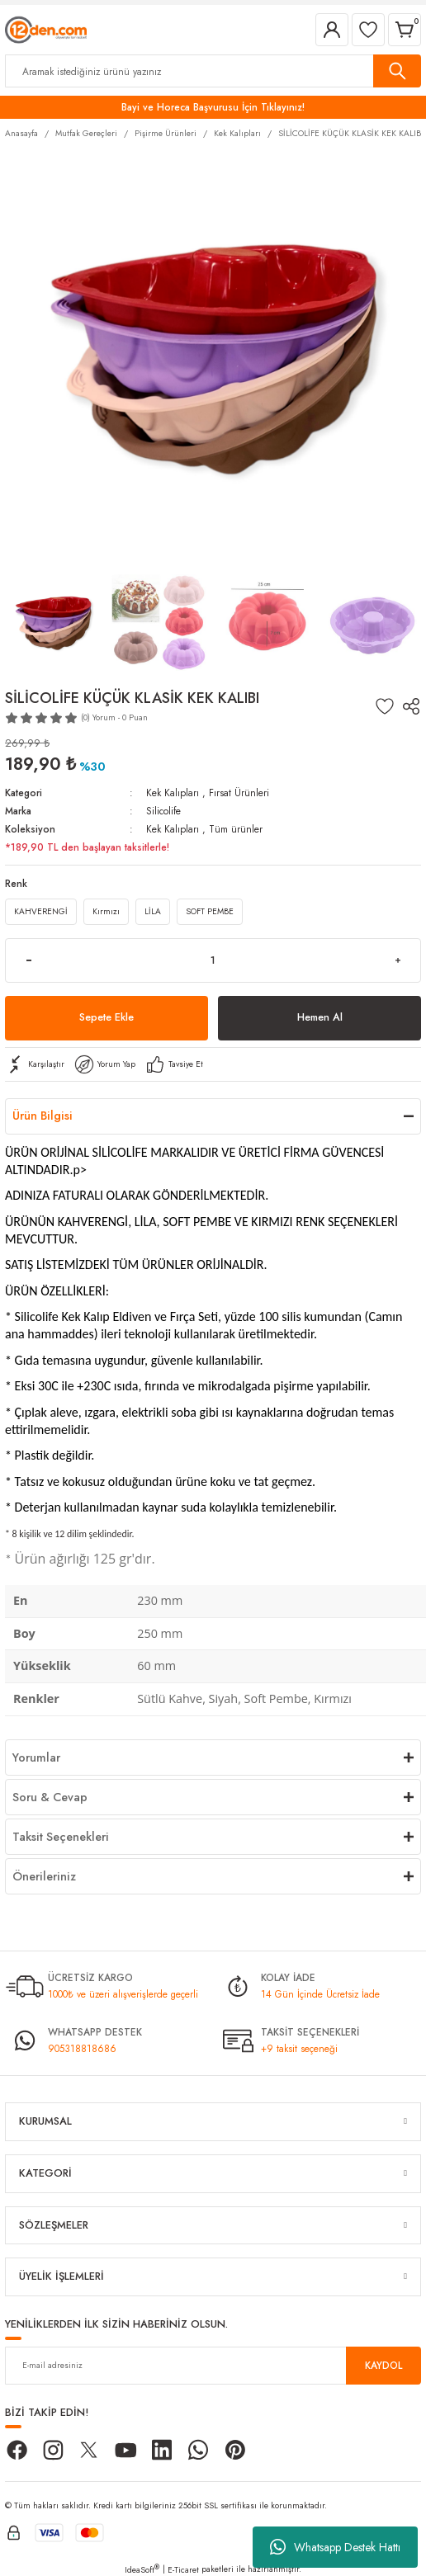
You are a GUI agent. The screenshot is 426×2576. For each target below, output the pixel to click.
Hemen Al (320, 1017)
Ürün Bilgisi (42, 1115)
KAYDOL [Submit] (383, 2365)
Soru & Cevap (50, 1797)
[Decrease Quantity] (28, 960)
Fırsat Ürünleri (239, 793)
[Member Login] (331, 29)
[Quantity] (213, 960)
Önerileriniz (44, 1876)
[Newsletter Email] (213, 2366)
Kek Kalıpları (172, 793)
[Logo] (46, 28)
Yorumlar (36, 1757)
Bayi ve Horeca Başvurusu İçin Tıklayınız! (213, 107)
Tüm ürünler (236, 829)
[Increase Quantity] (397, 960)
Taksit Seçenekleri (60, 1836)
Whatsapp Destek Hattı (335, 2547)
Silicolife (163, 811)
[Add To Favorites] (385, 706)
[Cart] (404, 29)
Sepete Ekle (106, 1017)
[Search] (213, 70)
